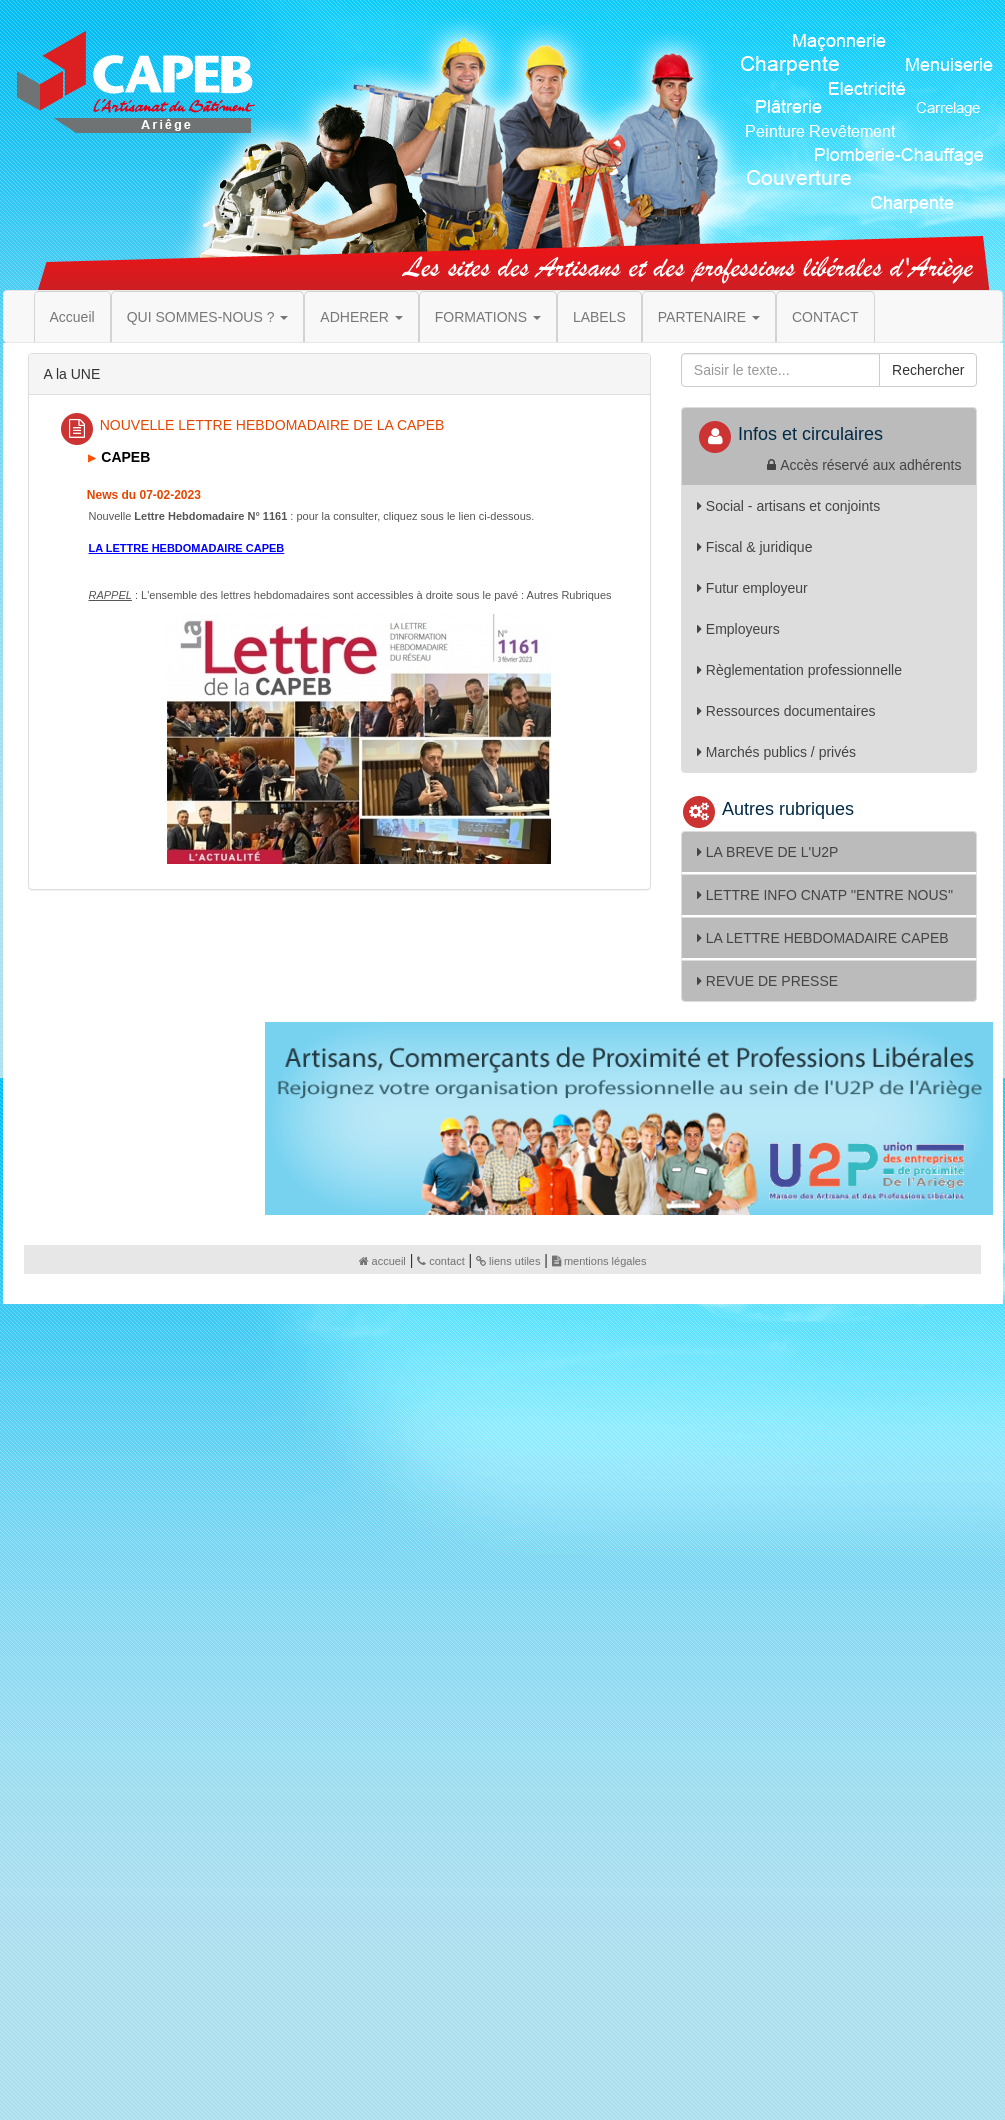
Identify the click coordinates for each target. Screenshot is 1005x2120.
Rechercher (928, 370)
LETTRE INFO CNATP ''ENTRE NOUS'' (825, 895)
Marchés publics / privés (776, 752)
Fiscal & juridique (755, 547)
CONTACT (825, 317)
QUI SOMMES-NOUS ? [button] (208, 317)
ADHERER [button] (361, 317)
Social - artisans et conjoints (788, 506)
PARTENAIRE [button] (709, 317)
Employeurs (738, 629)
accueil (382, 1261)
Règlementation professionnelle (799, 670)
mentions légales (599, 1261)
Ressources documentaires (786, 711)
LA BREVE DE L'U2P (768, 852)
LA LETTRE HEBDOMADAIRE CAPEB (823, 938)
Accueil (72, 317)
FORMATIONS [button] (488, 317)
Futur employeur (752, 588)
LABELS (599, 317)
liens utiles (508, 1261)
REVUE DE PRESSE (767, 981)
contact (440, 1261)
